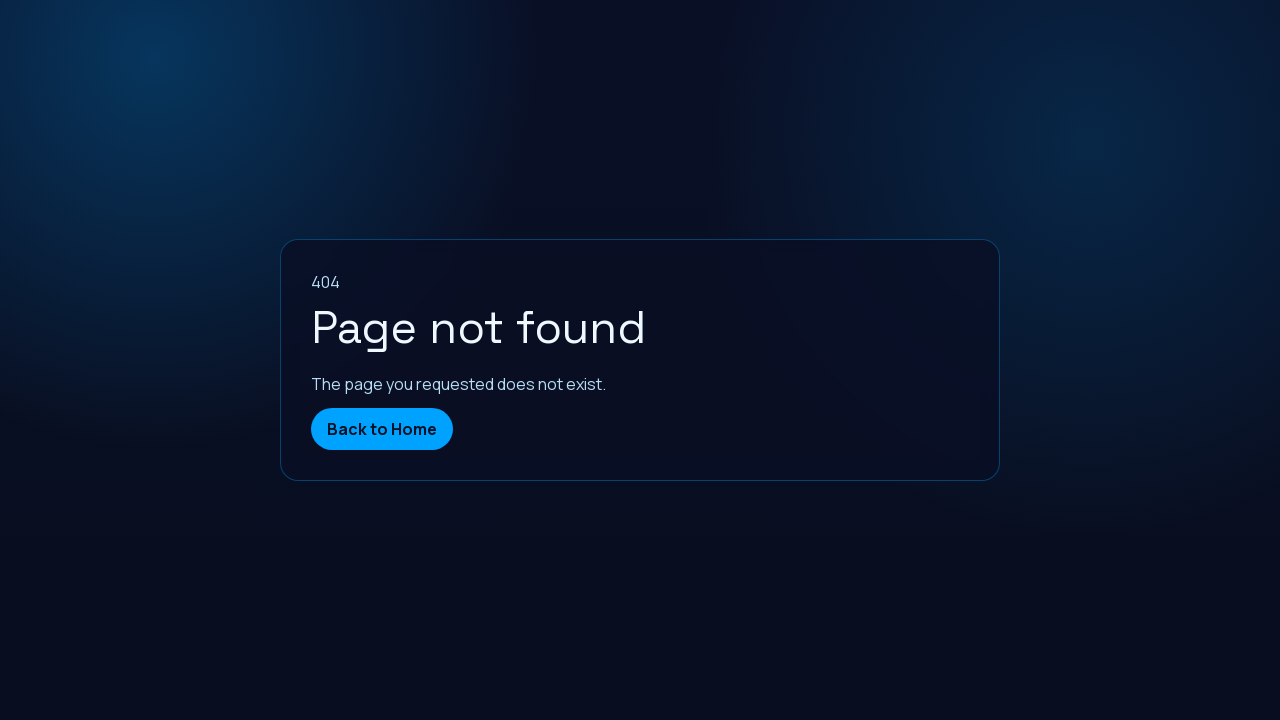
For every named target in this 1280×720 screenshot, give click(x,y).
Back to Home (382, 429)
